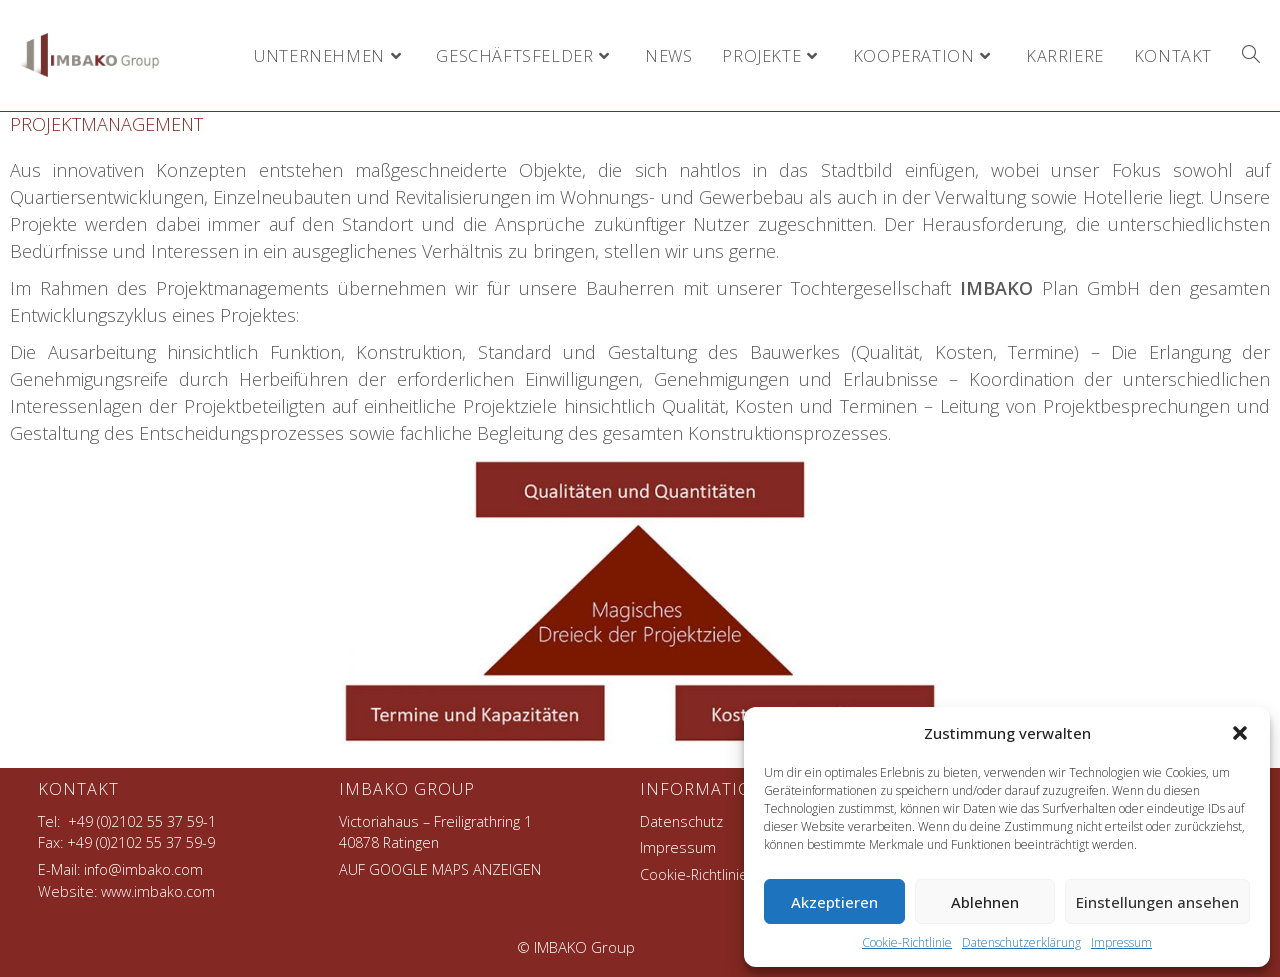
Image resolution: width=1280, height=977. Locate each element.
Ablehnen (985, 902)
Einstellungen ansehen (1157, 902)
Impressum (1121, 942)
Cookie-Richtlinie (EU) (708, 874)
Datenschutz (681, 821)
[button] (1240, 733)
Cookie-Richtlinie (907, 942)
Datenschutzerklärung (1021, 942)
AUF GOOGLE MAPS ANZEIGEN (440, 869)
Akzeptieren (834, 902)
